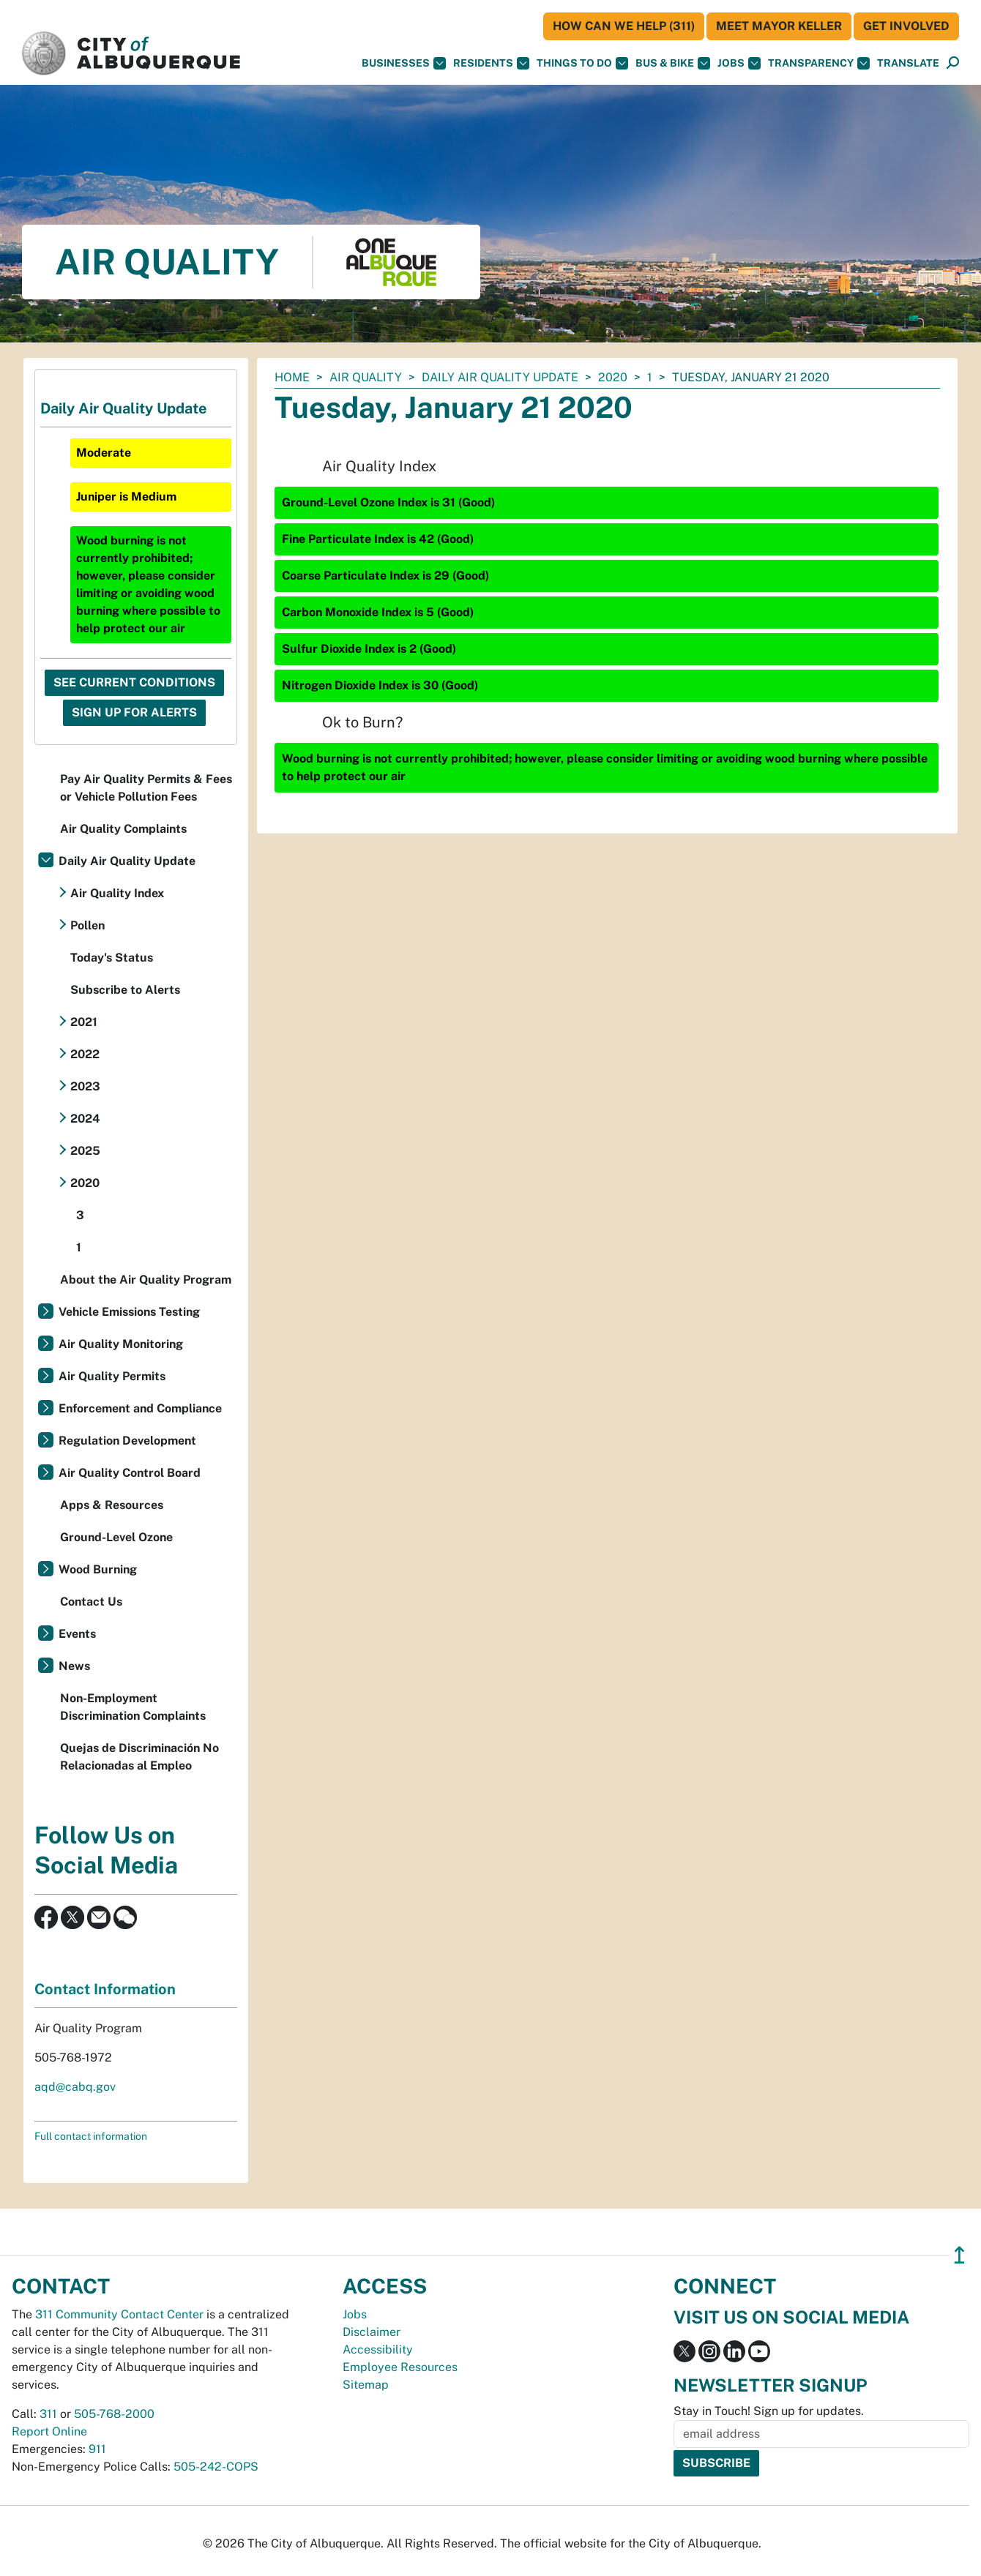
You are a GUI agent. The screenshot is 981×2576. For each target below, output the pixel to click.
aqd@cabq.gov (75, 2087)
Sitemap (366, 2385)
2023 (85, 1086)
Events (77, 1634)
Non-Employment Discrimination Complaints (133, 1707)
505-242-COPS (216, 2467)
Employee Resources (400, 2367)
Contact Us (91, 1602)
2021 (83, 1022)
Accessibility (378, 2349)
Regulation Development (127, 1441)
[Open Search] (953, 63)
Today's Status (111, 958)
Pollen (87, 925)
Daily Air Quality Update (500, 377)
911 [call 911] (97, 2449)
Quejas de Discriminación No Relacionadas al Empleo (139, 1756)
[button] (908, 63)
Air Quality (365, 377)
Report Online (49, 2431)
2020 (612, 377)
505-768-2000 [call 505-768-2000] (114, 2414)
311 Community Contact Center (119, 2314)
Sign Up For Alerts (134, 712)
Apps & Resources (111, 1505)
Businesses (404, 63)
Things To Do (582, 63)
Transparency (819, 63)
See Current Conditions (134, 682)
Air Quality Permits (112, 1376)
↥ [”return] (959, 2255)
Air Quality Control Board (130, 1473)
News (74, 1666)
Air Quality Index (117, 893)
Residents (491, 63)
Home (292, 377)
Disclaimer (371, 2332)
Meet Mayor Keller (779, 26)
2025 (85, 1151)
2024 (85, 1119)
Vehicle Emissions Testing (129, 1312)
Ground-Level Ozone (116, 1537)
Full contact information (90, 2136)
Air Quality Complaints (123, 829)
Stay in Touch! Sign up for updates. (769, 2411)
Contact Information (105, 1989)
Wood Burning (98, 1569)
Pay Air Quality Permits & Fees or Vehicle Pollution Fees (146, 788)
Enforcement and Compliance (140, 1408)
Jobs (739, 63)
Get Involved (906, 26)
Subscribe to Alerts (125, 990)
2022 (85, 1054)
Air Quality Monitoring (121, 1344)
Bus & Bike (672, 63)
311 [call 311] (48, 2414)
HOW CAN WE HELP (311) (624, 26)
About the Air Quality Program (145, 1280)
